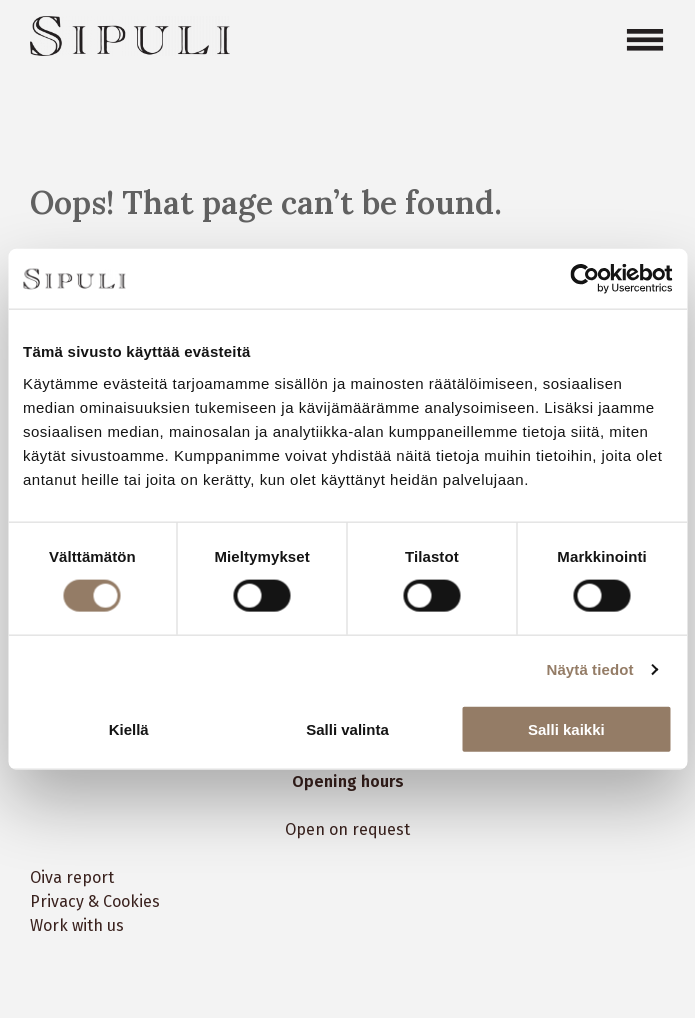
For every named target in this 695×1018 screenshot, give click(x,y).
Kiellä (129, 728)
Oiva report (72, 877)
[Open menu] (645, 40)
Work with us (77, 925)
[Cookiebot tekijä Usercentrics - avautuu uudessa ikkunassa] (584, 279)
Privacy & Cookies (95, 901)
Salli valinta (347, 728)
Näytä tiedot (590, 669)
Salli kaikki (566, 728)
